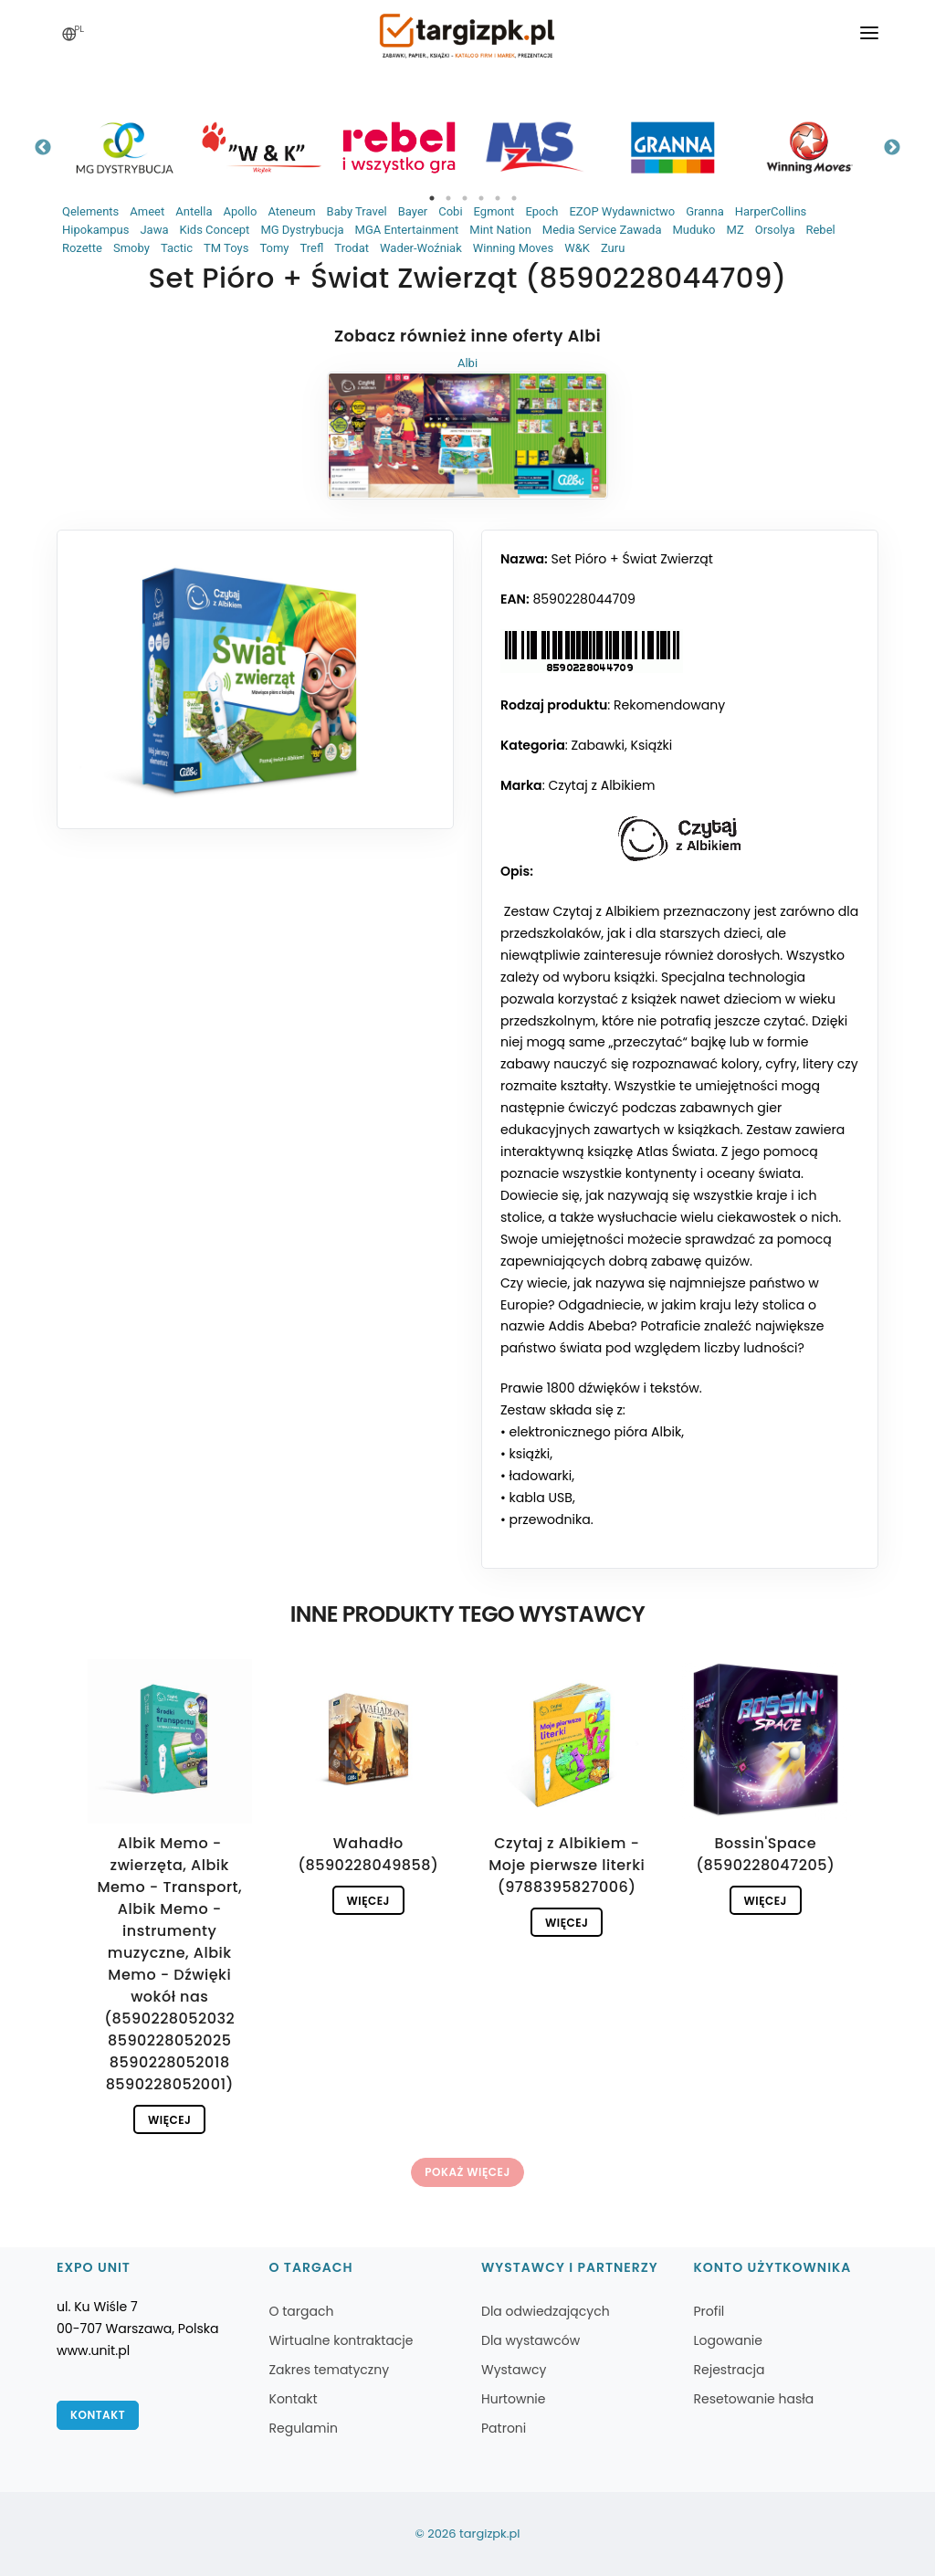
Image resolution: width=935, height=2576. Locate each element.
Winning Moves (513, 248)
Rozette (82, 248)
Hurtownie (513, 2399)
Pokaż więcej (467, 2172)
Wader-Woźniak (421, 248)
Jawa (154, 230)
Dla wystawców (530, 2340)
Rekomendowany (669, 705)
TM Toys (226, 248)
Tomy (274, 248)
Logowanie (728, 2340)
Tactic (177, 248)
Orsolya (775, 230)
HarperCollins (771, 211)
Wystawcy (513, 2369)
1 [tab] (432, 198)
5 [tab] (498, 198)
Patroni (503, 2428)
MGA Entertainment (407, 230)
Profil (709, 2311)
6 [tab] (514, 198)
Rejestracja (729, 2369)
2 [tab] (448, 198)
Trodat (351, 248)
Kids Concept (214, 230)
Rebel (820, 230)
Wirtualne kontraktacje (341, 2340)
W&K (577, 248)
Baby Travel (357, 211)
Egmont (494, 211)
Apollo (240, 211)
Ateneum (291, 211)
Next (892, 148)
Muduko (694, 230)
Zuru (613, 248)
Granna (705, 211)
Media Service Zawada (602, 230)
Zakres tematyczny (329, 2369)
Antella (193, 211)
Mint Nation (500, 230)
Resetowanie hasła (754, 2399)
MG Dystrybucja (301, 230)
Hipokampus (95, 230)
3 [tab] (465, 198)
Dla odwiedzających (545, 2311)
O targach (301, 2311)
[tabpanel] (125, 147)
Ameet (147, 211)
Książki (651, 745)
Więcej (169, 2120)
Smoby (131, 248)
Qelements (90, 211)
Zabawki (597, 745)
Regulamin (303, 2428)
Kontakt (97, 2415)
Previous (43, 148)
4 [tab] (481, 198)
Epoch (541, 211)
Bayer (412, 211)
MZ (735, 230)
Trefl (312, 248)
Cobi (450, 211)
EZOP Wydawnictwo (622, 211)
